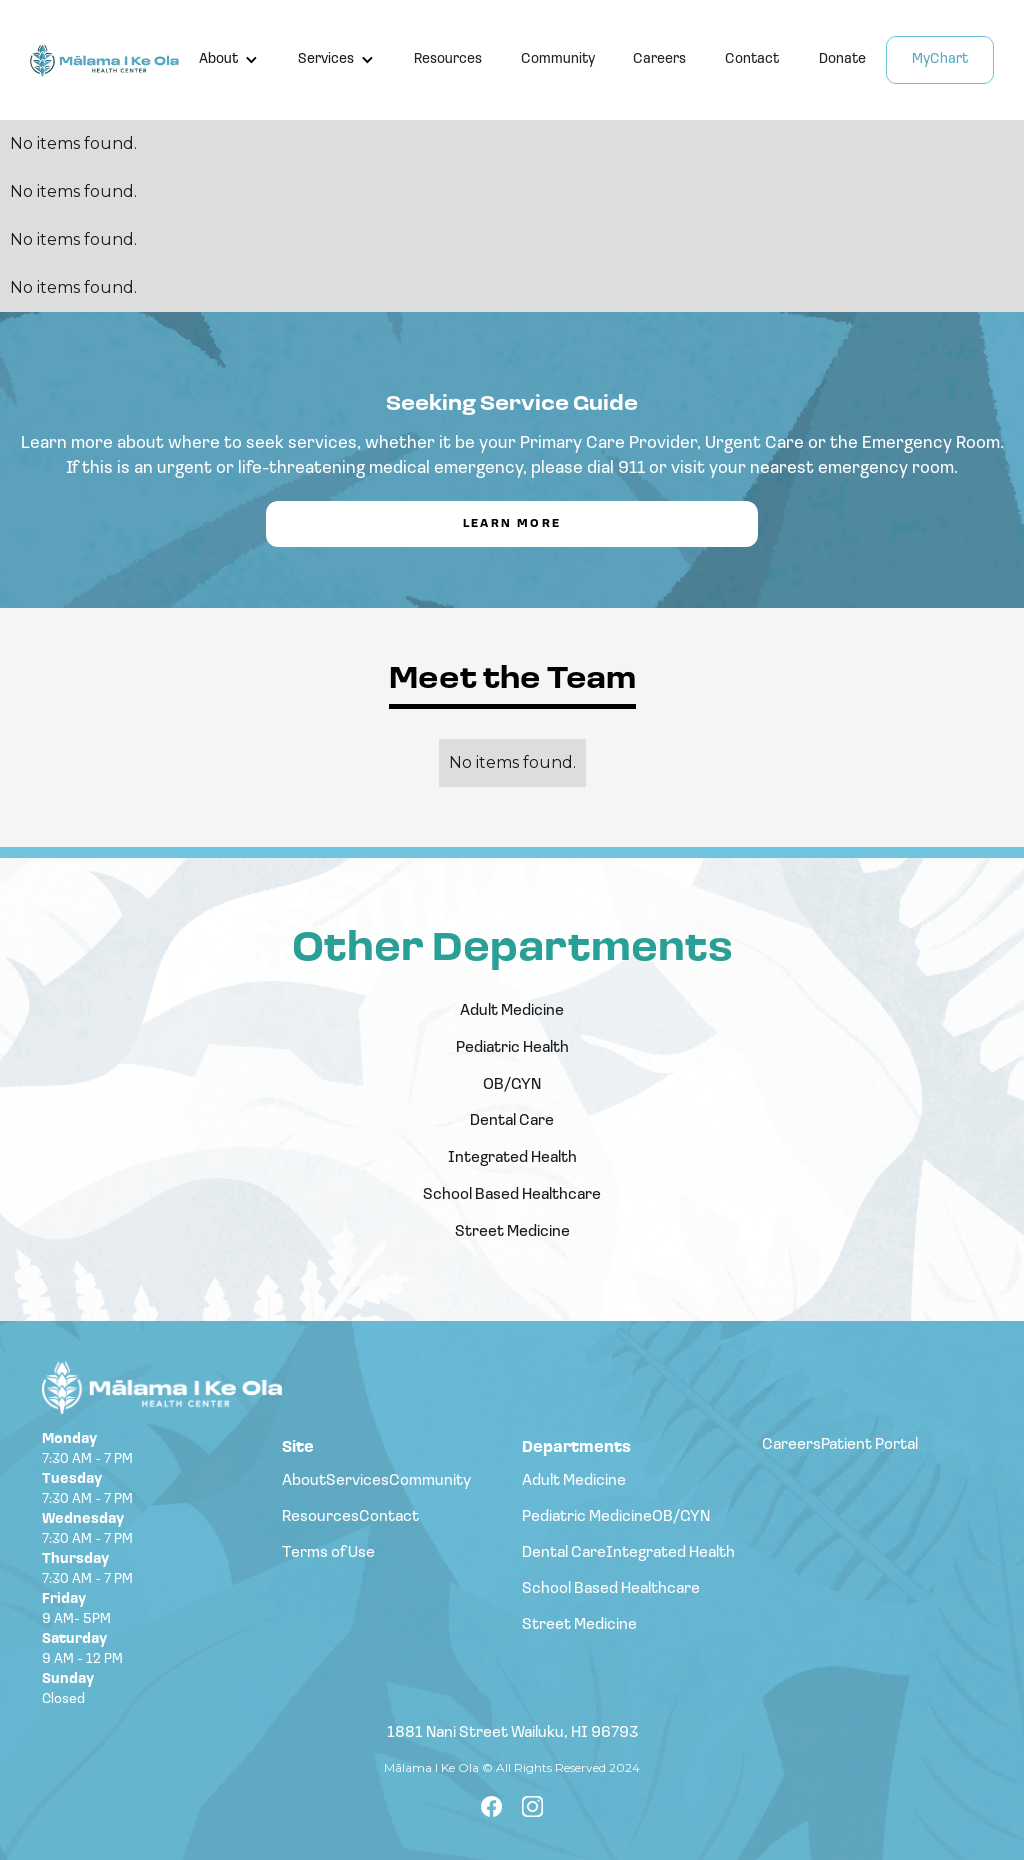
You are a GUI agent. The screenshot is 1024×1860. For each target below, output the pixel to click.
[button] (228, 60)
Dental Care (512, 1121)
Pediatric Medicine (587, 1517)
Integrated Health (512, 1158)
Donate (842, 59)
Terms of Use (328, 1553)
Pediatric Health (512, 1048)
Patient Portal (869, 1445)
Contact (752, 59)
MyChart (940, 59)
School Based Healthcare (512, 1195)
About (218, 59)
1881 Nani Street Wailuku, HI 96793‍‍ (512, 1735)
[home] (104, 60)
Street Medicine (512, 1232)
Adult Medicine (512, 1011)
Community (558, 59)
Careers (659, 59)
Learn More (512, 524)
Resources (448, 59)
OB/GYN (512, 1085)
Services (326, 59)
